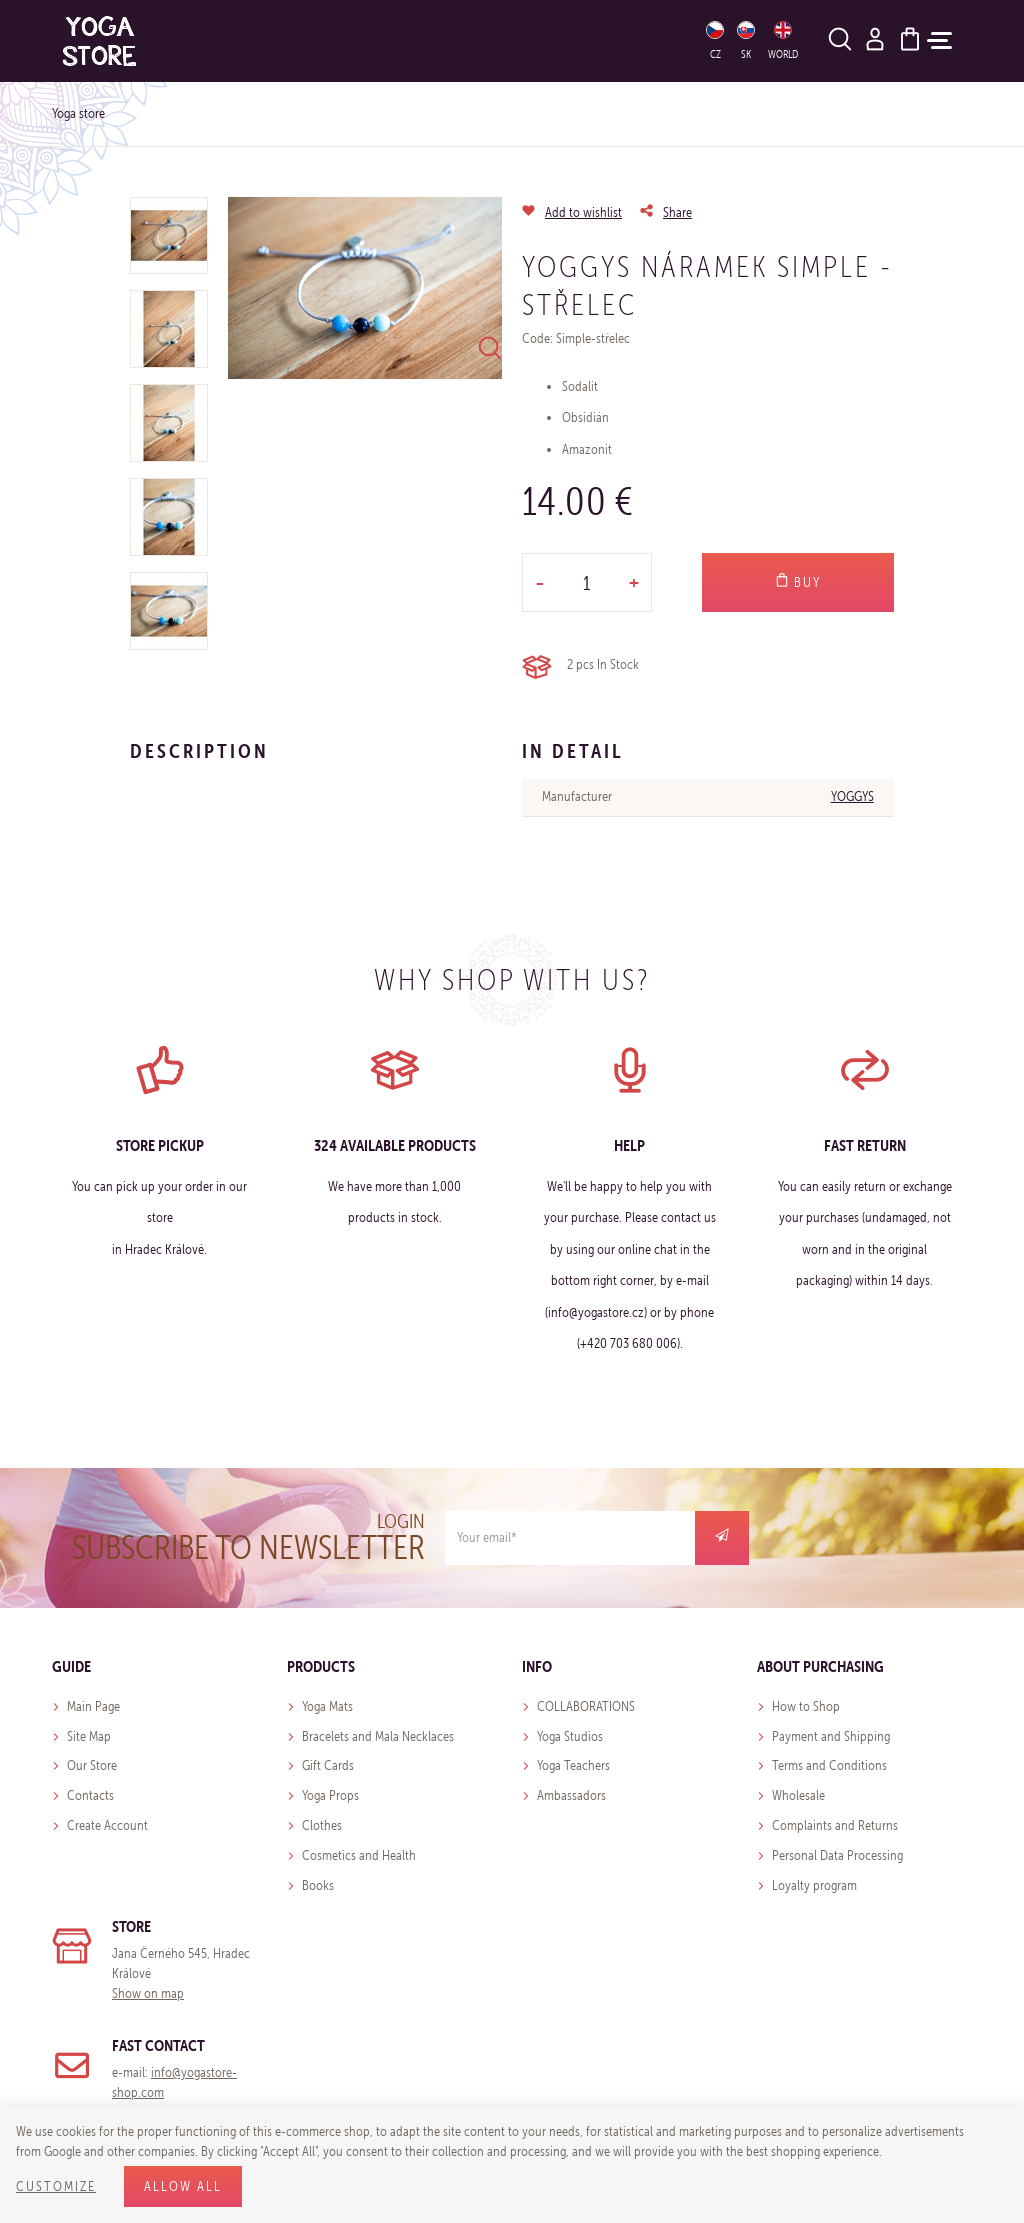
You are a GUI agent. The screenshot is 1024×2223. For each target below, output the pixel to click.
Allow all (183, 2186)
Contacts (90, 1795)
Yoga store (78, 113)
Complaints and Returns (835, 1825)
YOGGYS (852, 796)
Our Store (92, 1765)
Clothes (322, 1825)
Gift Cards (328, 1765)
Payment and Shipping (831, 1736)
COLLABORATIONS (586, 1706)
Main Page (93, 1706)
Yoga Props (330, 1795)
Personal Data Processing (837, 1855)
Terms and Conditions (829, 1765)
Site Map (89, 1736)
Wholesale (798, 1795)
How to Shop (806, 1706)
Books (318, 1885)
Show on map (148, 1993)
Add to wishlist (583, 212)
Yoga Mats (327, 1706)
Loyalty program (814, 1885)
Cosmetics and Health (359, 1855)
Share (677, 212)
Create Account (107, 1825)
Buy (798, 582)
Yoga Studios (570, 1736)
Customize (56, 2186)
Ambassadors (571, 1795)
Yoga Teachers (573, 1765)
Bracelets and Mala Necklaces (378, 1736)
